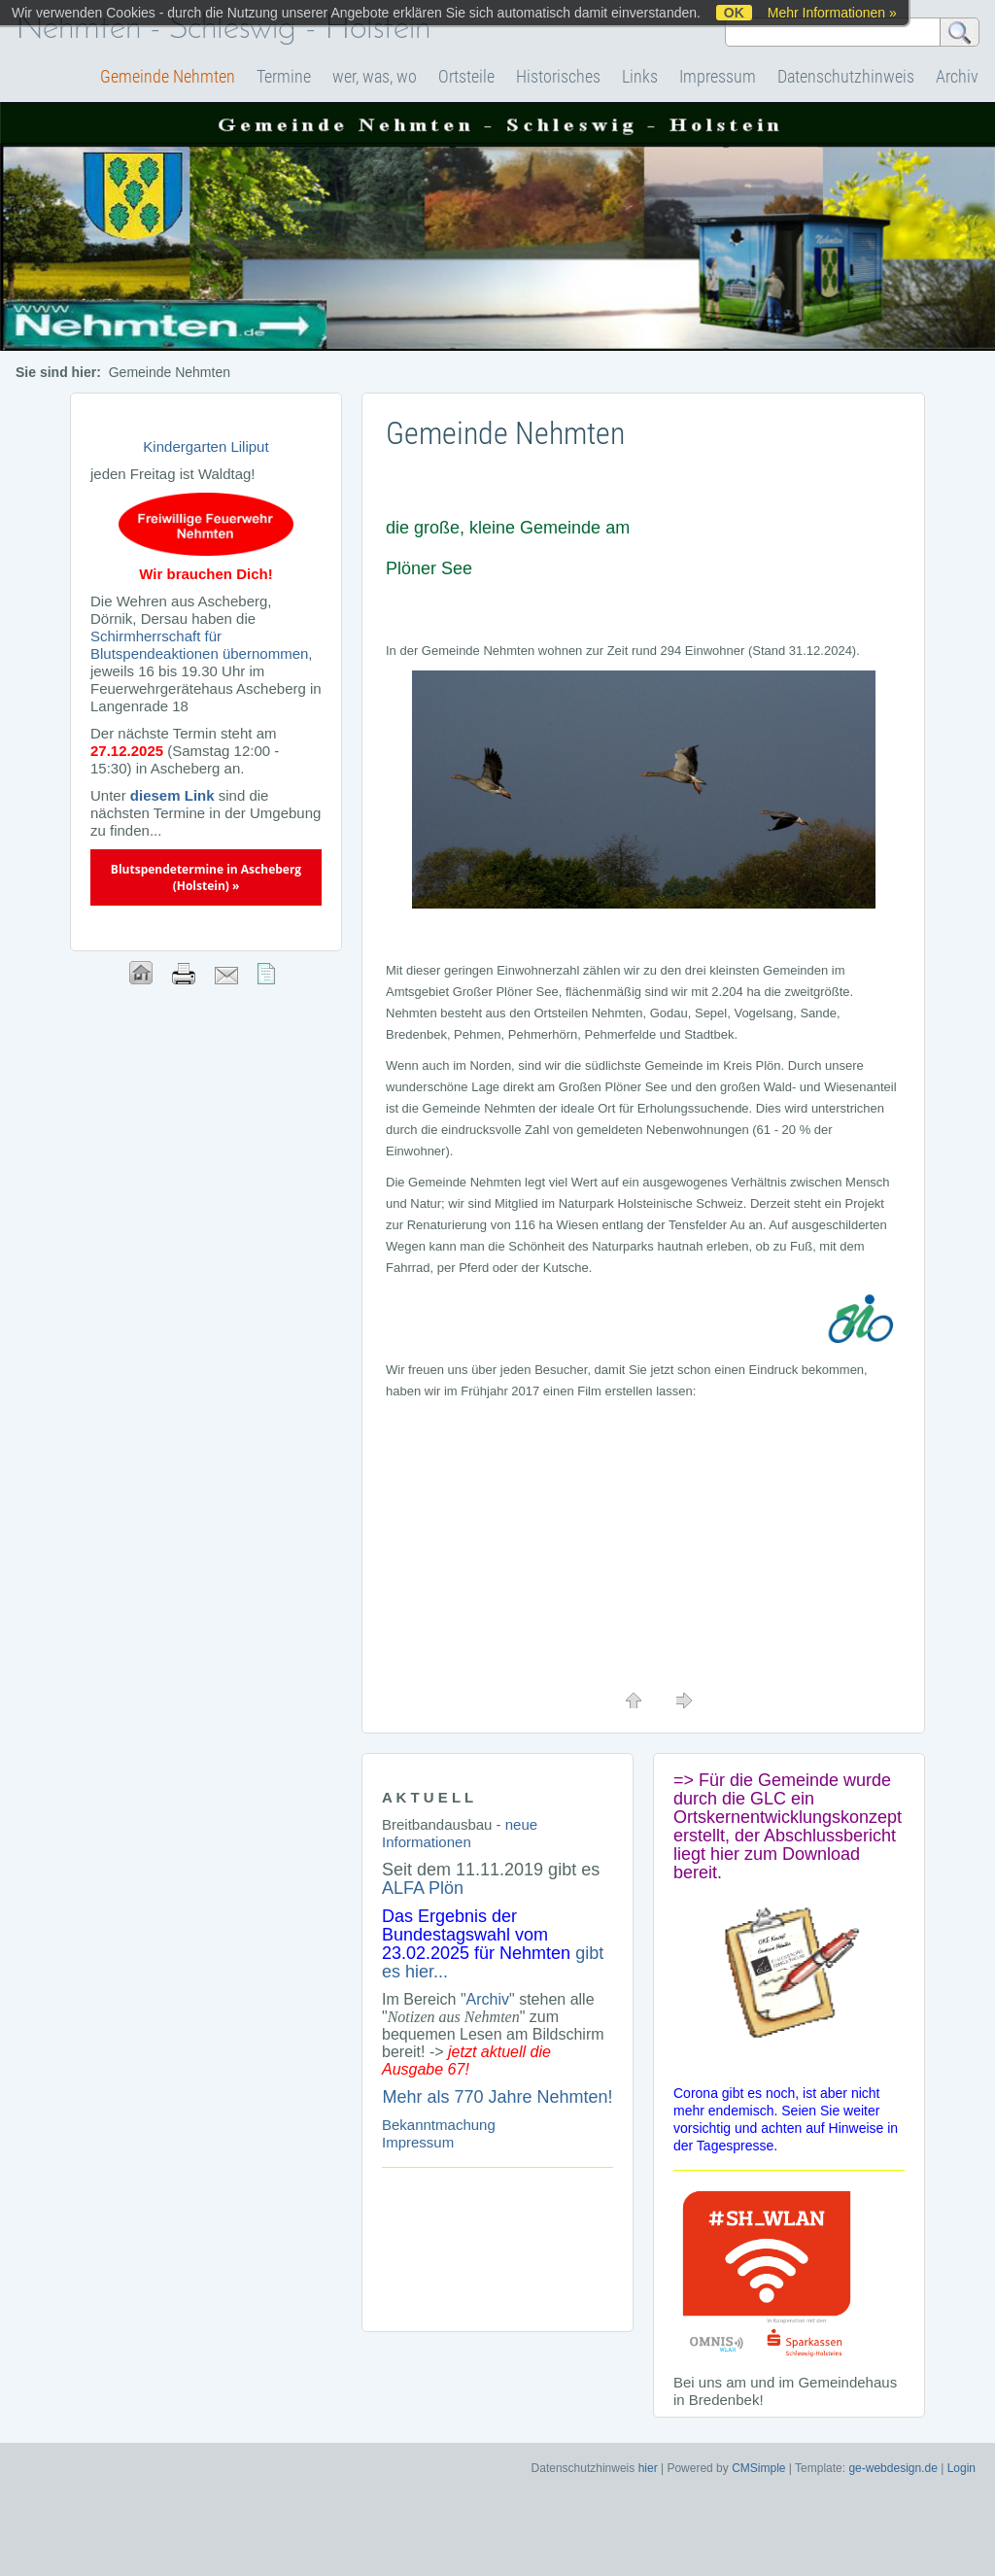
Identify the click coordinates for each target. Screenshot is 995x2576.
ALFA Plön (422, 1888)
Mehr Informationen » (832, 12)
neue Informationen (459, 1833)
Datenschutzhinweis (845, 76)
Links (640, 76)
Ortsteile (466, 76)
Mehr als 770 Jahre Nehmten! (497, 2097)
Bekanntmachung (439, 2124)
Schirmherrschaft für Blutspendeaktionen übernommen (199, 645)
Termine (284, 76)
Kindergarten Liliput (205, 446)
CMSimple (758, 2468)
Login (961, 2468)
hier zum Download (785, 1854)
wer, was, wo (374, 76)
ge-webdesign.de (892, 2468)
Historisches (558, 76)
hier (648, 2468)
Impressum (717, 76)
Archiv (957, 76)
